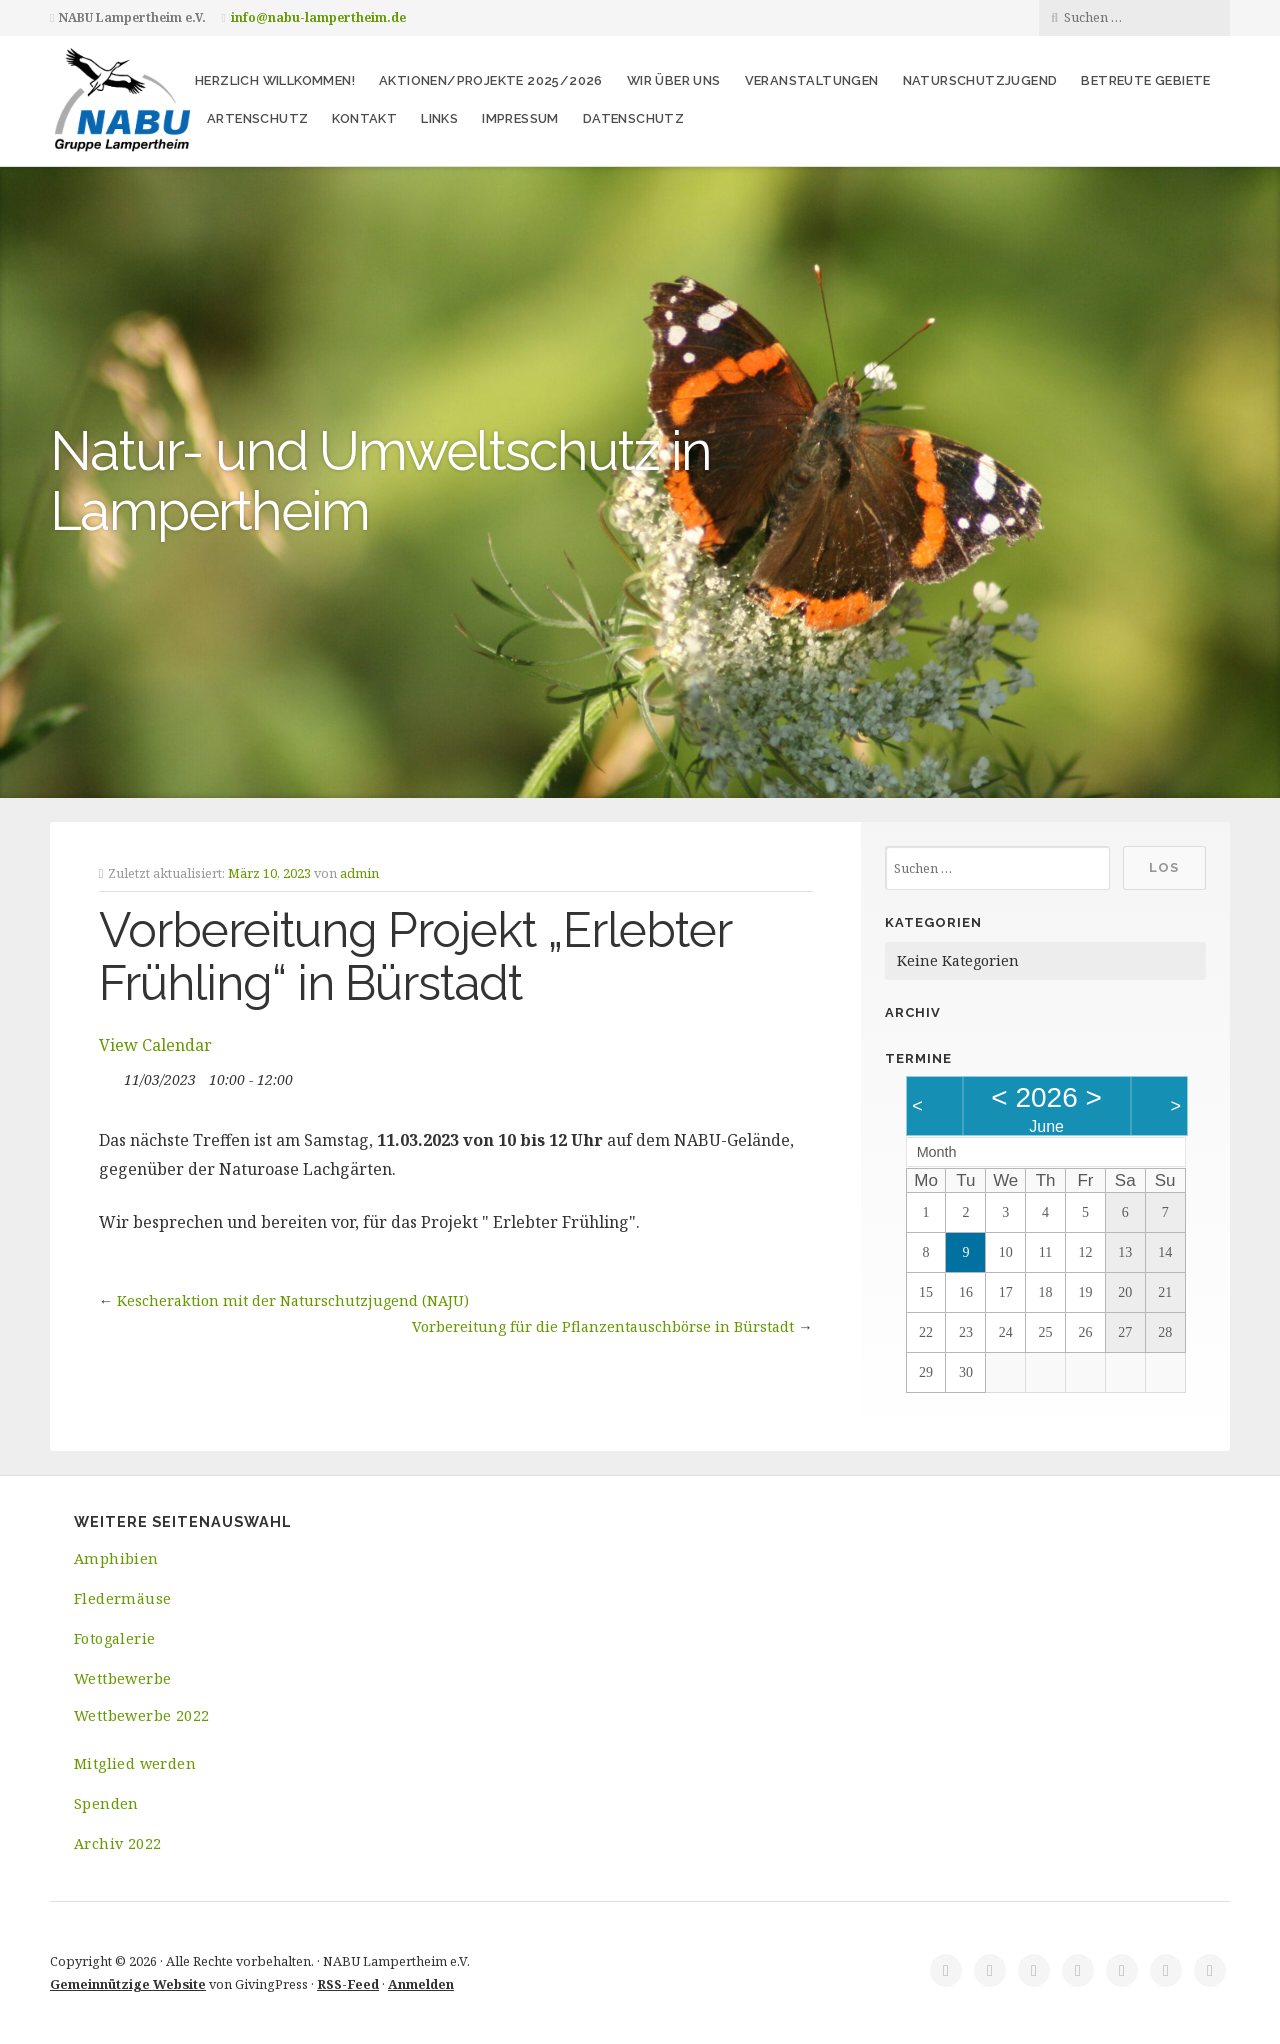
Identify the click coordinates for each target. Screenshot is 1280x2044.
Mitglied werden (135, 1763)
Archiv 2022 (117, 1843)
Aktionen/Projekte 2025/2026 (491, 80)
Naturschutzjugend (980, 80)
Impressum (520, 118)
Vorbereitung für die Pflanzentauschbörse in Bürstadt (603, 1326)
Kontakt (364, 118)
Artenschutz (257, 118)
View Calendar (155, 1045)
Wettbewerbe (122, 1678)
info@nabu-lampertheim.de (318, 17)
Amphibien (116, 1558)
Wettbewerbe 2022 (141, 1715)
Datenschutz (633, 118)
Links (439, 118)
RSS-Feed (348, 1984)
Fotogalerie (114, 1638)
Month (937, 1152)
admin (359, 873)
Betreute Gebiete (1145, 80)
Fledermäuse (122, 1598)
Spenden (106, 1803)
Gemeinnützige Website (128, 1984)
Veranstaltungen (812, 80)
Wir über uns (674, 80)
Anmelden (421, 1984)
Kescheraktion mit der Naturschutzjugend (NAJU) (293, 1300)
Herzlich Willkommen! (275, 80)
